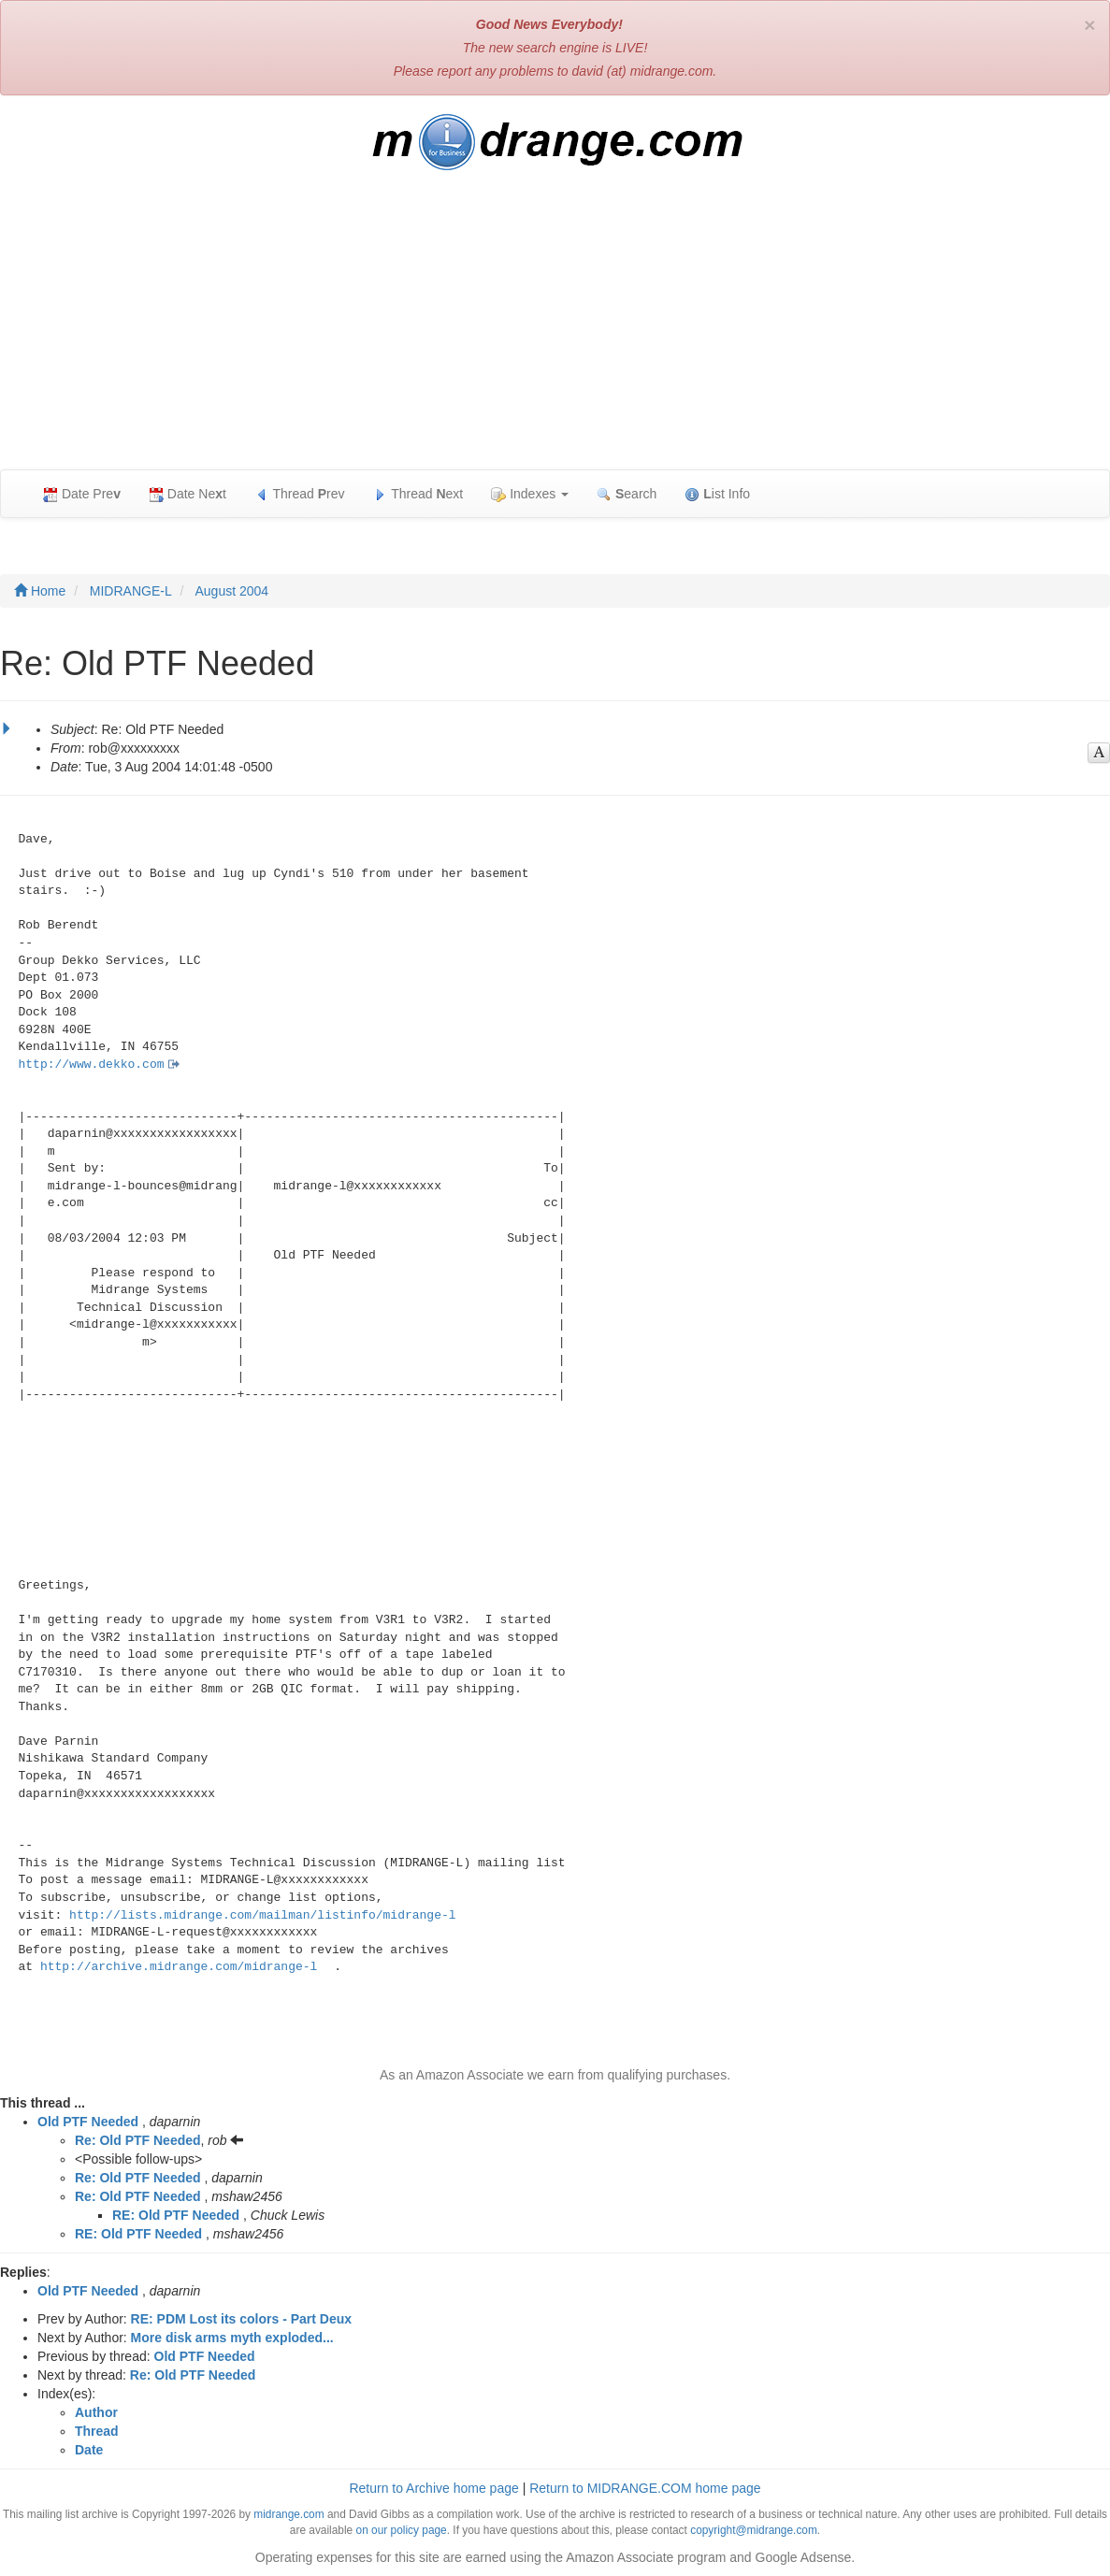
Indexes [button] (530, 494)
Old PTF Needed (87, 2121)
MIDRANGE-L (131, 590)
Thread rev (299, 494)
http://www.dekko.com (92, 1065)
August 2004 (232, 590)
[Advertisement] (555, 329)
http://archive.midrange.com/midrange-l (178, 1967)
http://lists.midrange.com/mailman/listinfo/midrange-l (262, 1915)
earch (626, 494)
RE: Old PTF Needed (175, 2215)
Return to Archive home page (433, 2488)
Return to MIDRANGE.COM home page (644, 2488)
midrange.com (288, 2514)
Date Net (187, 494)
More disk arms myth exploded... (232, 2337)
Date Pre (82, 494)
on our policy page (401, 2530)
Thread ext (418, 494)
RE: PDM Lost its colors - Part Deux (241, 2318)
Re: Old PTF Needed (138, 2140)
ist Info (717, 494)
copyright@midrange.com (753, 2530)
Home (39, 590)
